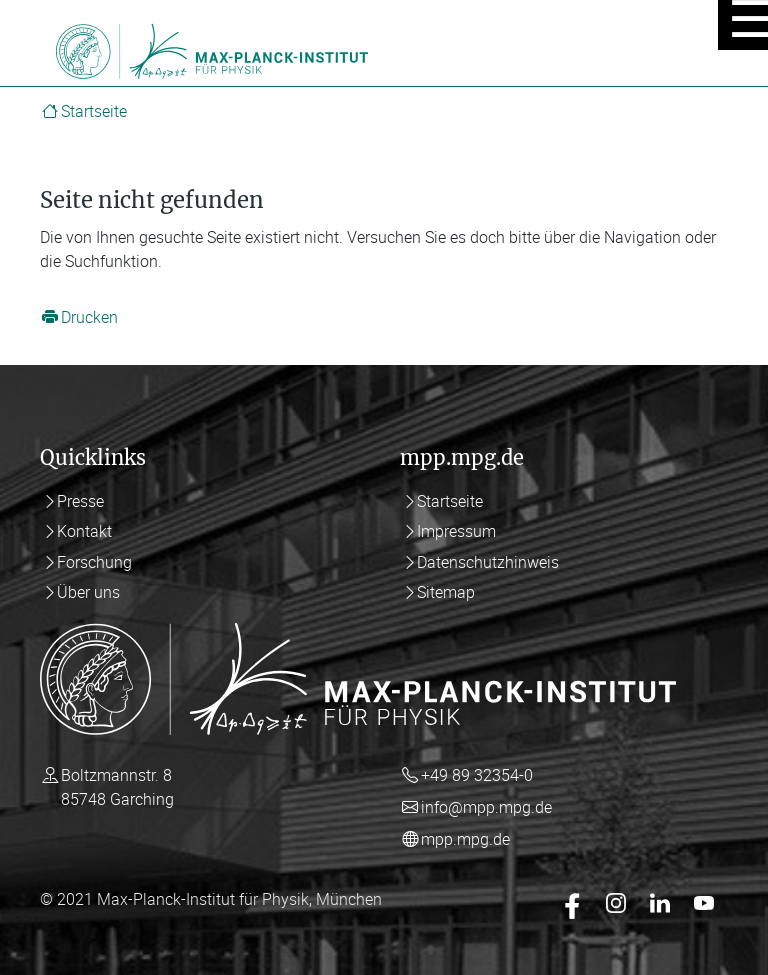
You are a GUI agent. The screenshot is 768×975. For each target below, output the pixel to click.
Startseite (94, 111)
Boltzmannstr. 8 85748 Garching (117, 787)
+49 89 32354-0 (477, 775)
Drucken (89, 317)
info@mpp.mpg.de (486, 807)
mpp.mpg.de (465, 839)
